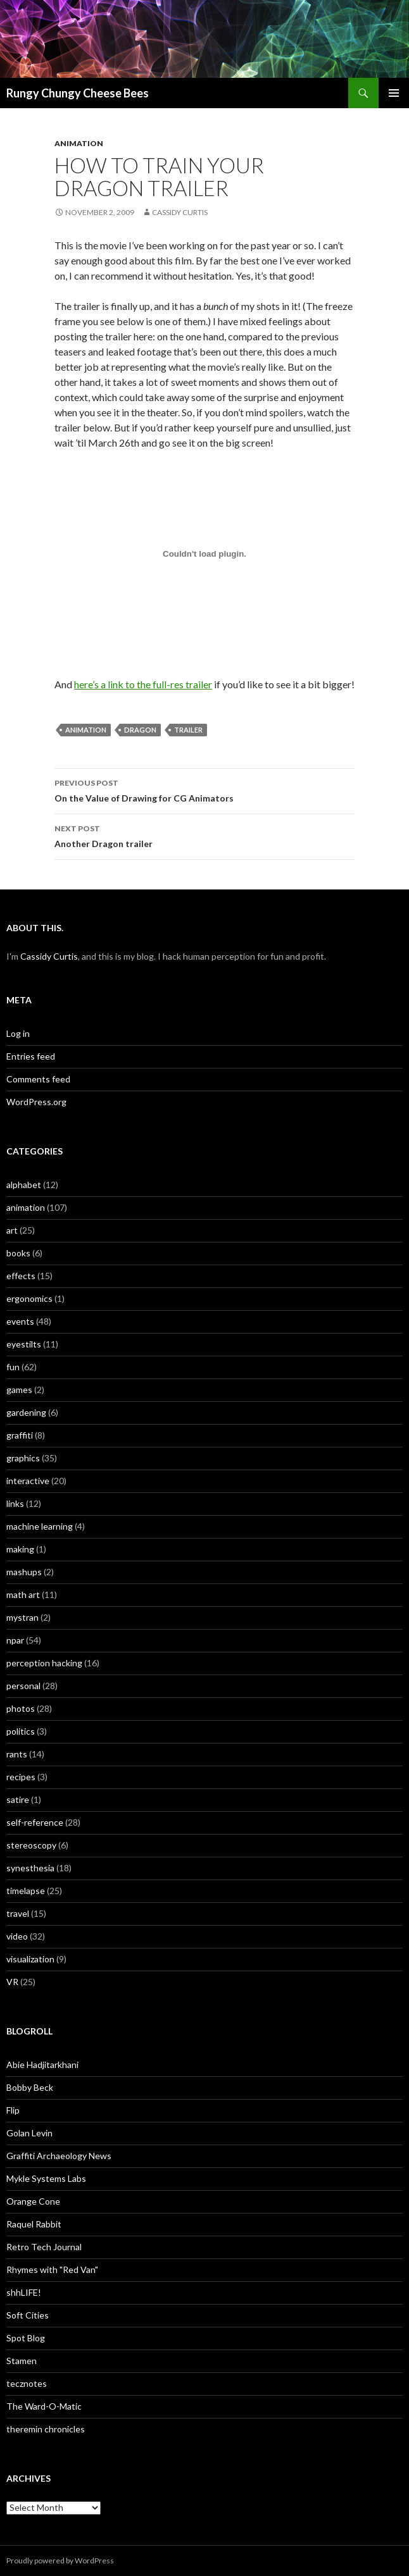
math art (23, 1594)
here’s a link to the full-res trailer (143, 684)
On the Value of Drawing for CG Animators (204, 789)
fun (13, 1366)
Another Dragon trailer (204, 835)
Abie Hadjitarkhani (42, 2064)
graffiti (19, 1435)
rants (16, 1754)
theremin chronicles (45, 2429)
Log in (18, 1033)
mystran (22, 1617)
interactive (27, 1480)
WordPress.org (36, 1101)
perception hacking (44, 1662)
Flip (13, 2110)
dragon (140, 730)
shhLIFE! (23, 2292)
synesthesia (30, 1867)
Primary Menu (394, 93)
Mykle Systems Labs (46, 2178)
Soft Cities (27, 2315)
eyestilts (23, 1344)
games (19, 1389)
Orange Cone (33, 2201)
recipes (20, 1776)
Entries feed (30, 1056)
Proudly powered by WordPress (60, 2560)
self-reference (34, 1822)
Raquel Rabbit (33, 2224)
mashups (24, 1571)
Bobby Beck (29, 2087)
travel (17, 1913)
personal (23, 1685)
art (12, 1230)
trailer (188, 730)
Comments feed (38, 1079)
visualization (30, 1959)
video (17, 1936)
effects (20, 1275)
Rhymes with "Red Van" (52, 2269)
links (15, 1503)
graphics (23, 1457)
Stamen (21, 2360)
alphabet (23, 1184)
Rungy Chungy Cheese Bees (77, 93)
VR (12, 1981)
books (18, 1253)
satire (17, 1799)
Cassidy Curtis (180, 212)
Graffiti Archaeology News (58, 2155)
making (20, 1549)
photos (20, 1708)
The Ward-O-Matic (44, 2406)
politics (20, 1731)
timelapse (25, 1890)
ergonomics (29, 1298)
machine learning (39, 1526)
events (20, 1321)
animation (78, 143)
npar (15, 1640)
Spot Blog (25, 2337)
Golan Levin (29, 2132)
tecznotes (26, 2383)
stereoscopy (31, 1845)
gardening (26, 1412)
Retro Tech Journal (44, 2246)
